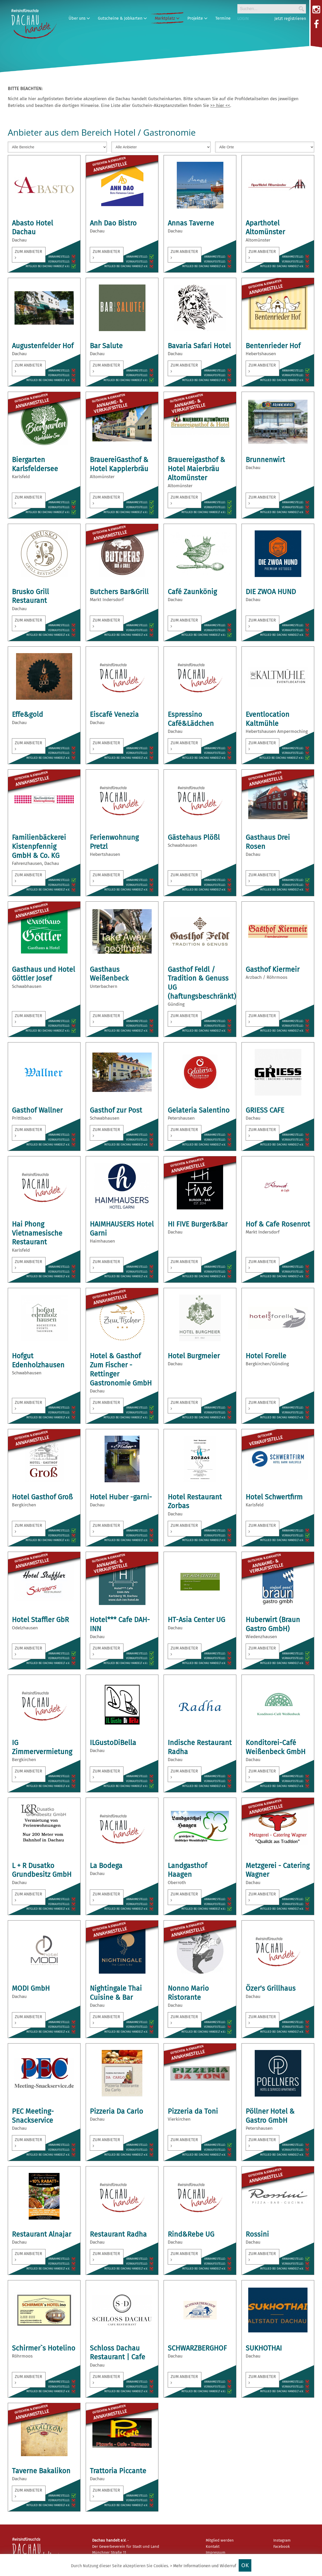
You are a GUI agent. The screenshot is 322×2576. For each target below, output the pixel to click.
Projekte (197, 18)
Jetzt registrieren (290, 18)
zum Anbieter (28, 254)
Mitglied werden (220, 2540)
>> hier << (220, 105)
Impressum (215, 2552)
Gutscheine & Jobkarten (122, 18)
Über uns (79, 18)
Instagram (282, 2540)
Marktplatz (167, 18)
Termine (223, 18)
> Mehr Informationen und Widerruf (203, 2565)
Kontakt (212, 2546)
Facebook (281, 2546)
